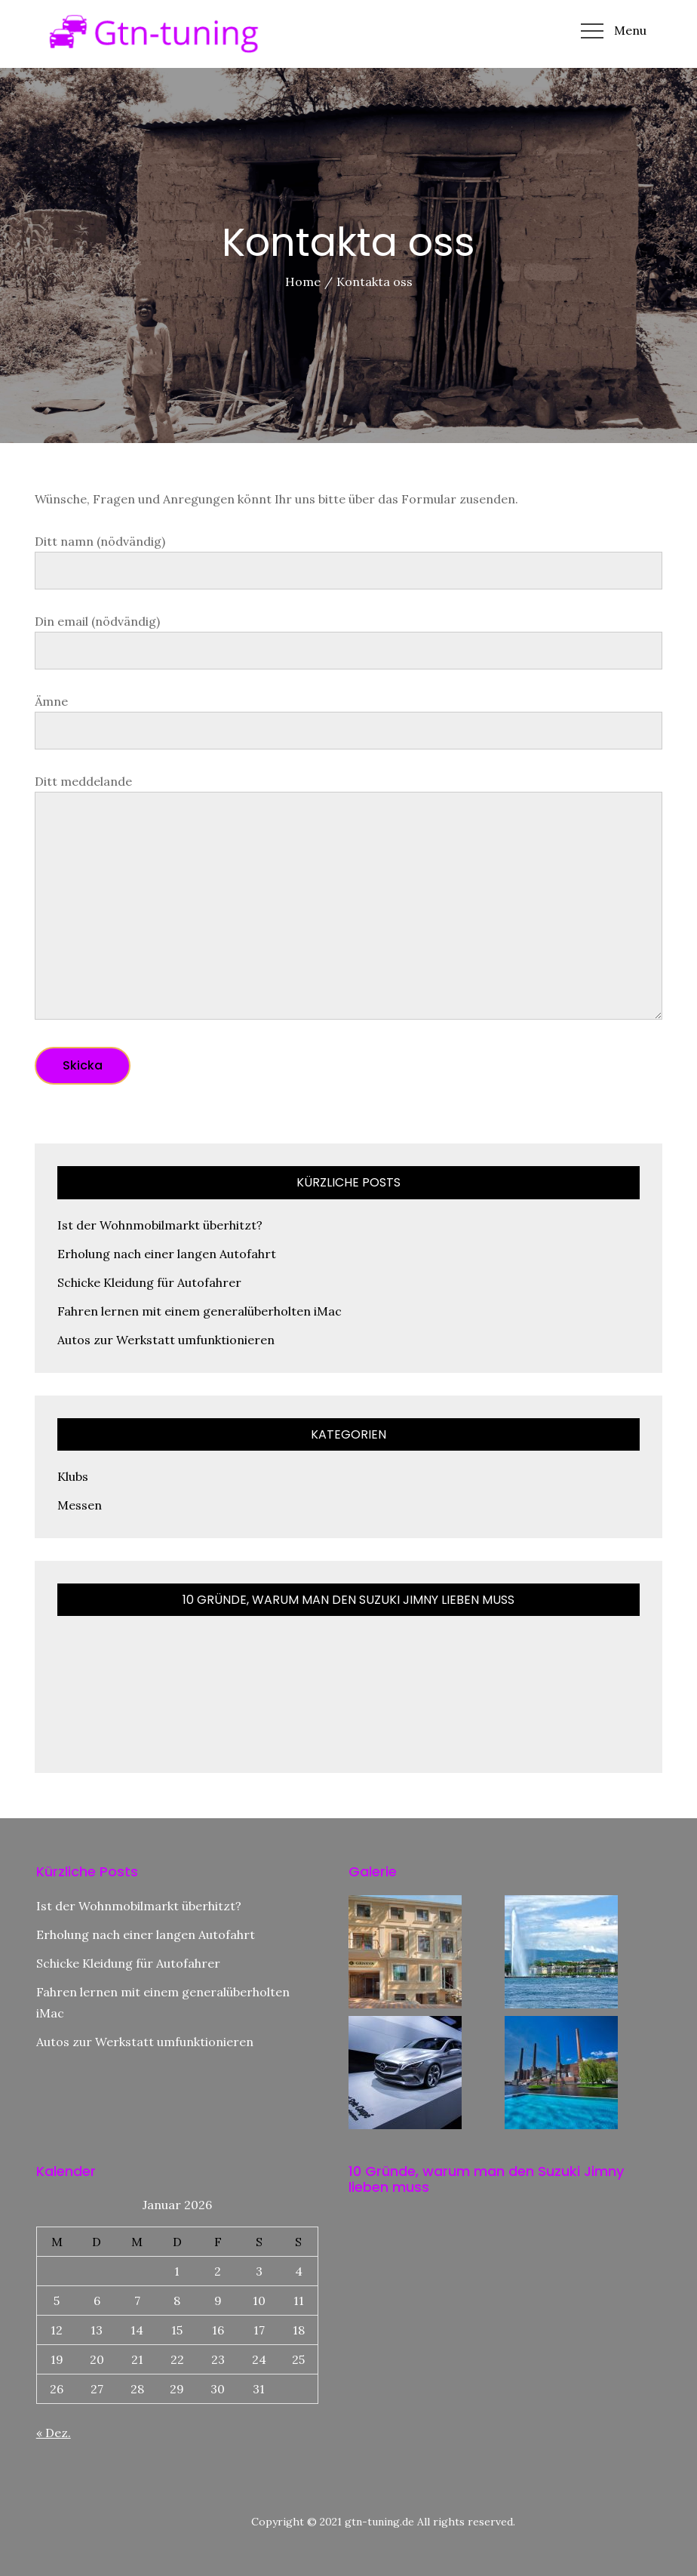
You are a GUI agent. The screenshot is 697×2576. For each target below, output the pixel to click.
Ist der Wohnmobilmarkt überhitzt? (160, 1225)
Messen (79, 1505)
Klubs (72, 1476)
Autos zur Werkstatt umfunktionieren (166, 1339)
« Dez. (53, 2432)
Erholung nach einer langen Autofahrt (166, 1253)
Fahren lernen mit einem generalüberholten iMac (199, 1311)
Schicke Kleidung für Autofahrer (149, 1282)
